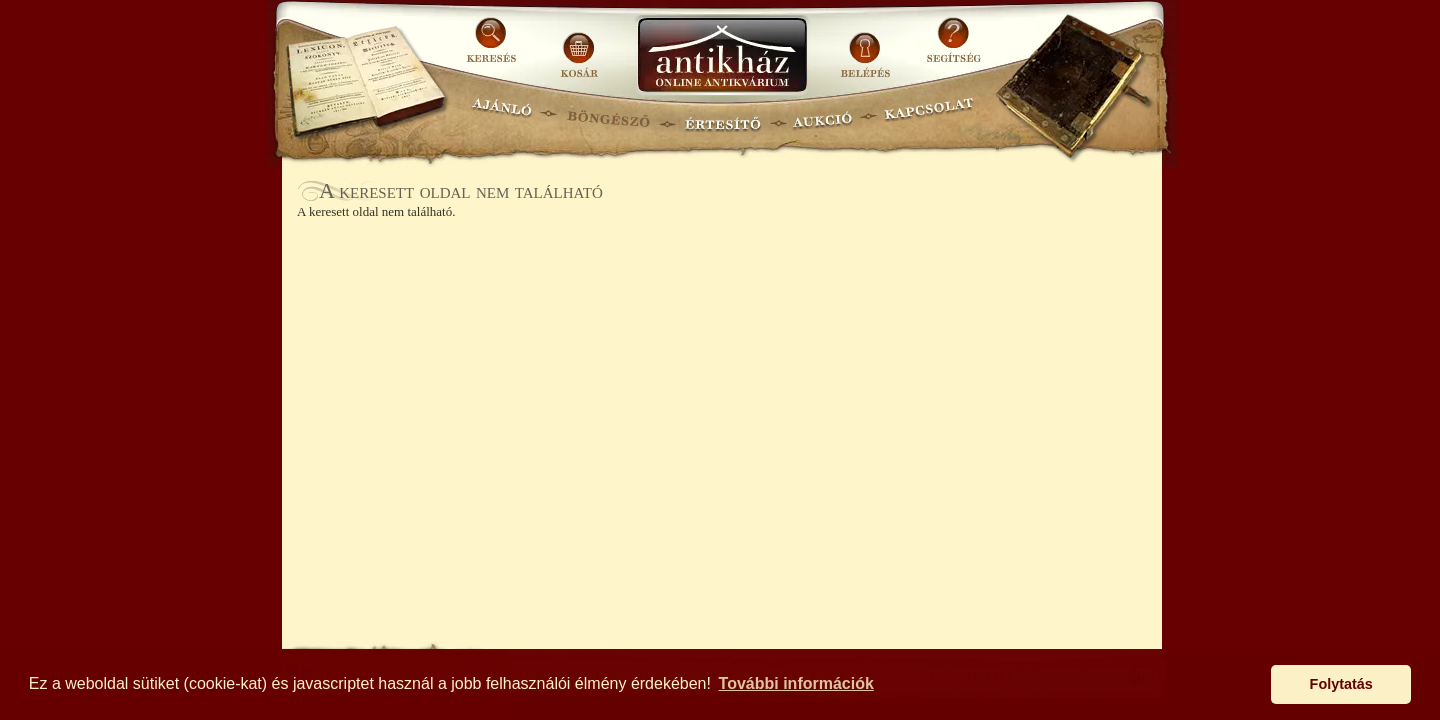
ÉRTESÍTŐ (722, 115)
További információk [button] (796, 683)
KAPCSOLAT (929, 115)
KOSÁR (579, 47)
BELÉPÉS (867, 47)
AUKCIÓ (822, 115)
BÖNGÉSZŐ (608, 115)
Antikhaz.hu (722, 56)
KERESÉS (494, 47)
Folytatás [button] (1341, 684)
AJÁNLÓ (502, 115)
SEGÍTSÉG (953, 47)
